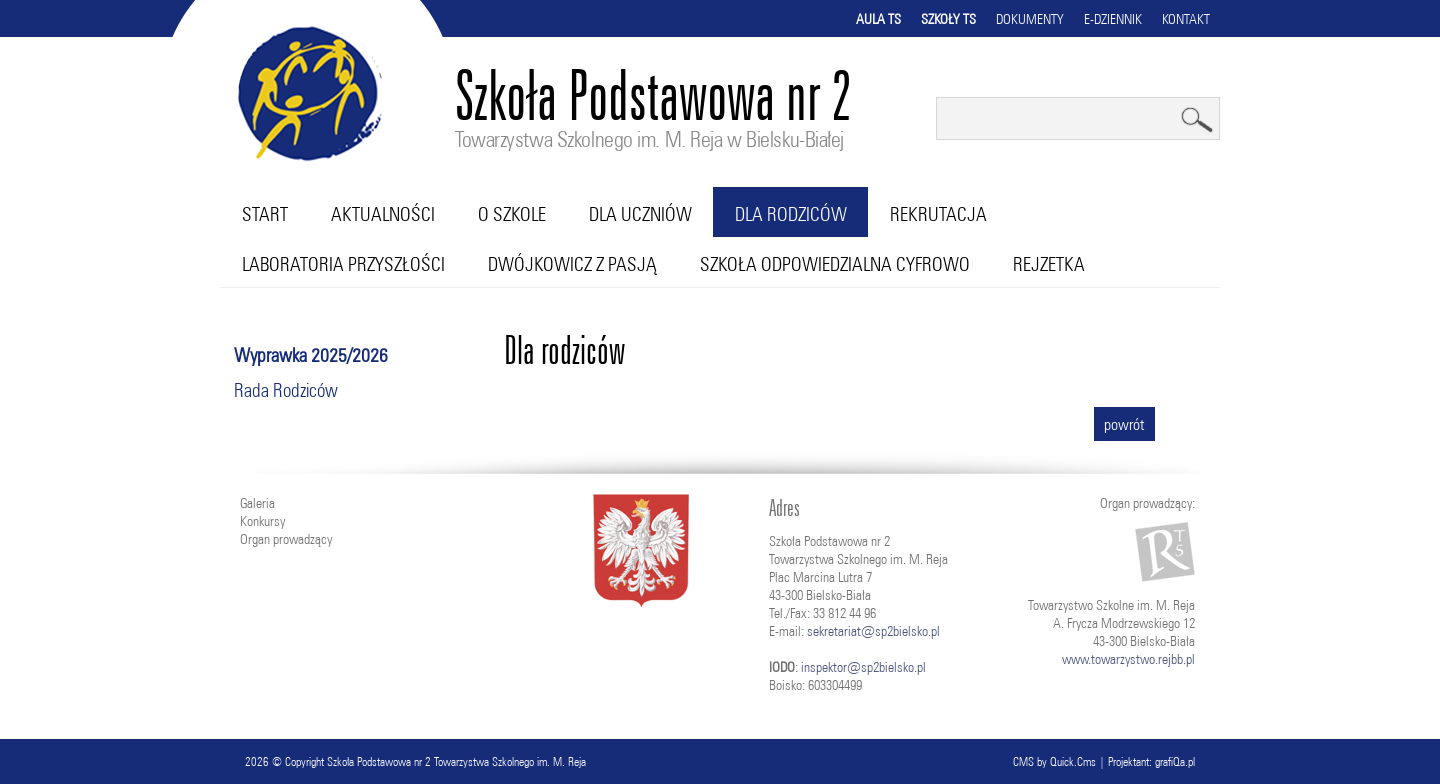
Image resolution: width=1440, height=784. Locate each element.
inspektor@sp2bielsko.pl (863, 667)
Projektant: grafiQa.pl (1151, 761)
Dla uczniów (640, 214)
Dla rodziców (791, 214)
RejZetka (1049, 264)
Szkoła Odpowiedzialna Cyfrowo (835, 264)
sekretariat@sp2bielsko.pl (873, 631)
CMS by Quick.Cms (1054, 761)
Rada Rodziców (286, 390)
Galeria (257, 503)
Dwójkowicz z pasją (572, 264)
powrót (1124, 424)
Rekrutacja (938, 214)
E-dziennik (1113, 19)
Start (265, 214)
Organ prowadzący (286, 539)
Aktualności (383, 214)
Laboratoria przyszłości (343, 264)
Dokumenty (1030, 19)
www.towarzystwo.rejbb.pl (1128, 659)
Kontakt (1186, 19)
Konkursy (262, 521)
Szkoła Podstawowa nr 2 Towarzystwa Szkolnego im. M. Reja (456, 761)
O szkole (512, 214)
